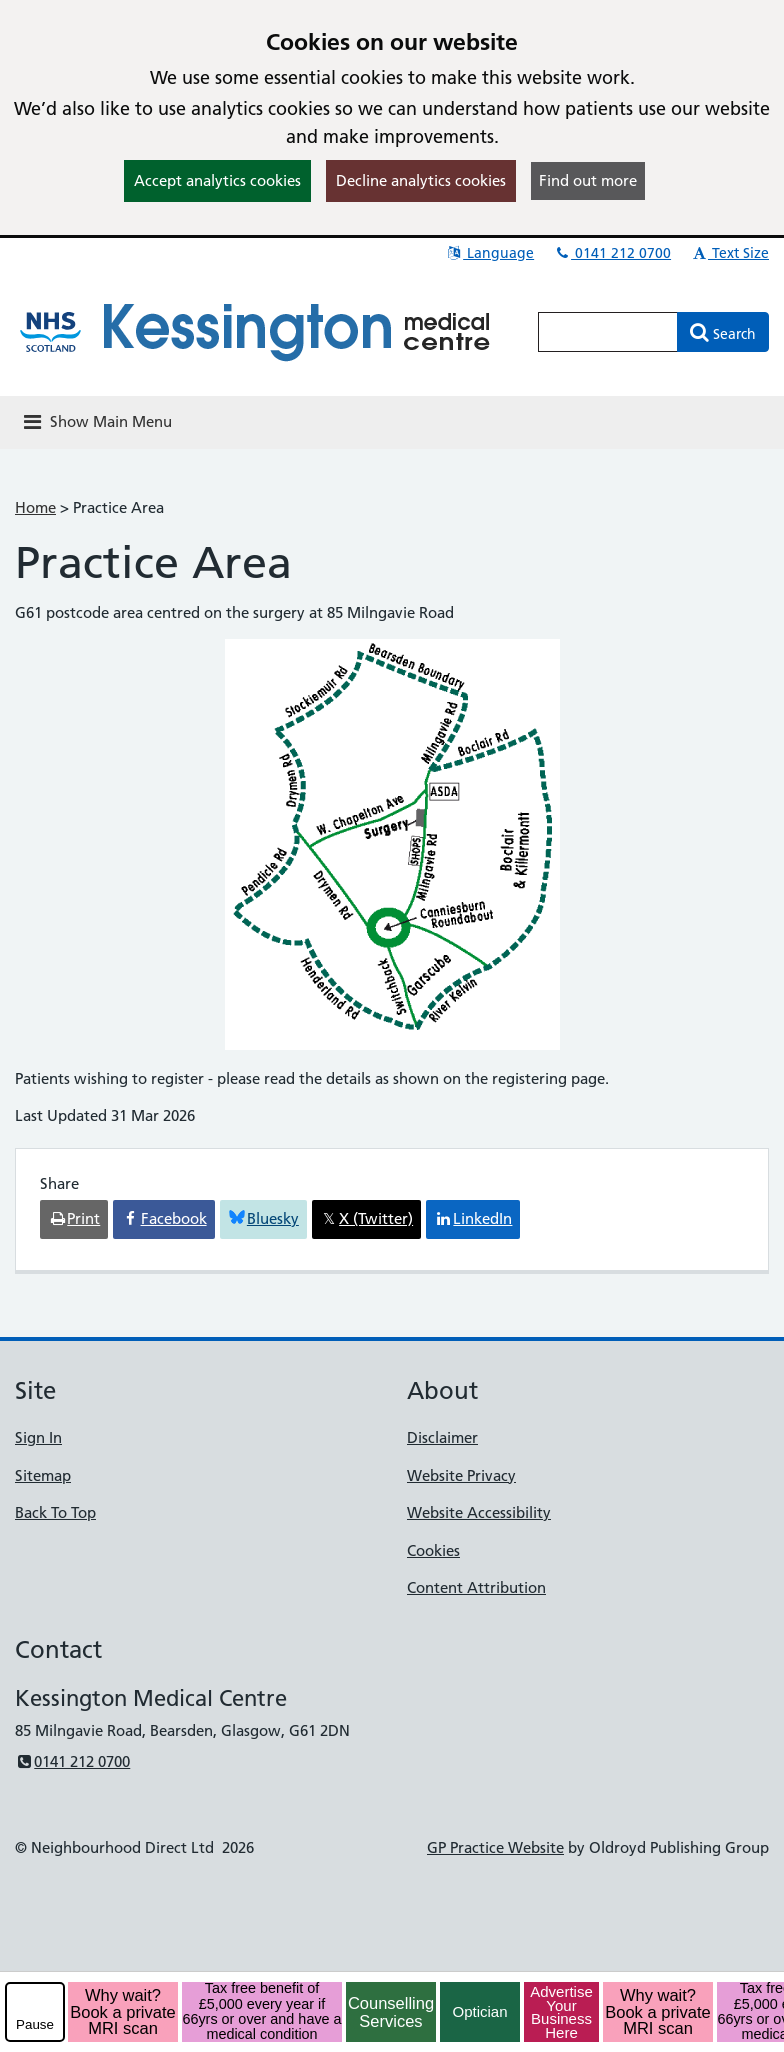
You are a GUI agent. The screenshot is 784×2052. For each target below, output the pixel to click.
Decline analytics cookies (421, 180)
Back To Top (55, 1512)
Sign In (38, 1437)
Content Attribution (476, 1587)
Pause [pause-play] (35, 2024)
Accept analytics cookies (217, 180)
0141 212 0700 (612, 253)
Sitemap (43, 1475)
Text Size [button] (729, 253)
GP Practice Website (495, 1847)
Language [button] (489, 253)
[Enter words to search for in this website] (608, 332)
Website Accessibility (479, 1512)
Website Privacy (461, 1475)
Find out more (588, 180)
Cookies (433, 1550)
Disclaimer (442, 1437)
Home (35, 507)
